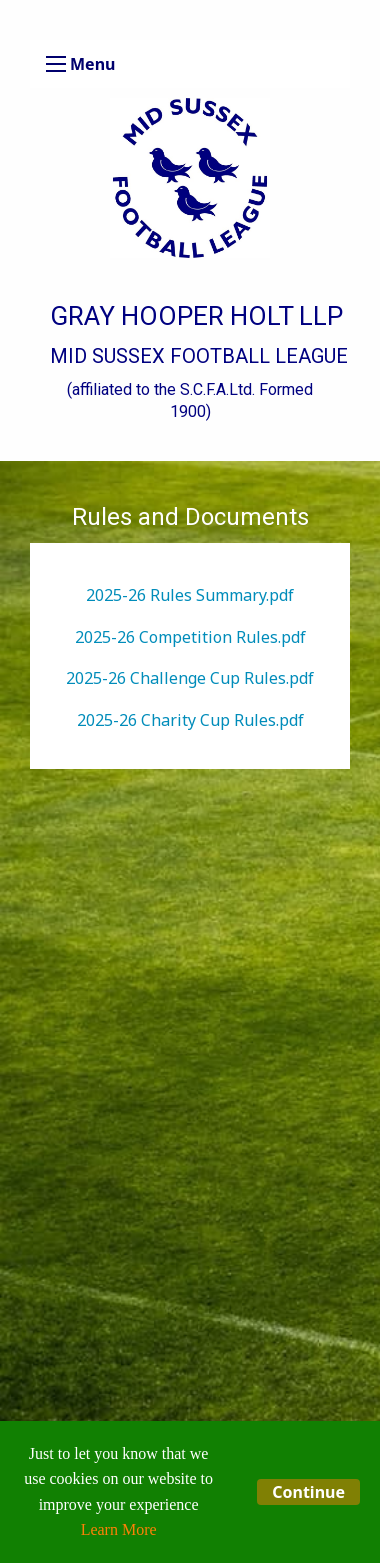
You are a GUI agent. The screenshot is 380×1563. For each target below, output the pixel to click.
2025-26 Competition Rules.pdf (190, 637)
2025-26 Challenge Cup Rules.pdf (190, 678)
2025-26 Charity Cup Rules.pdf (190, 720)
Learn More (119, 1529)
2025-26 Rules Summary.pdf (190, 595)
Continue (308, 1492)
